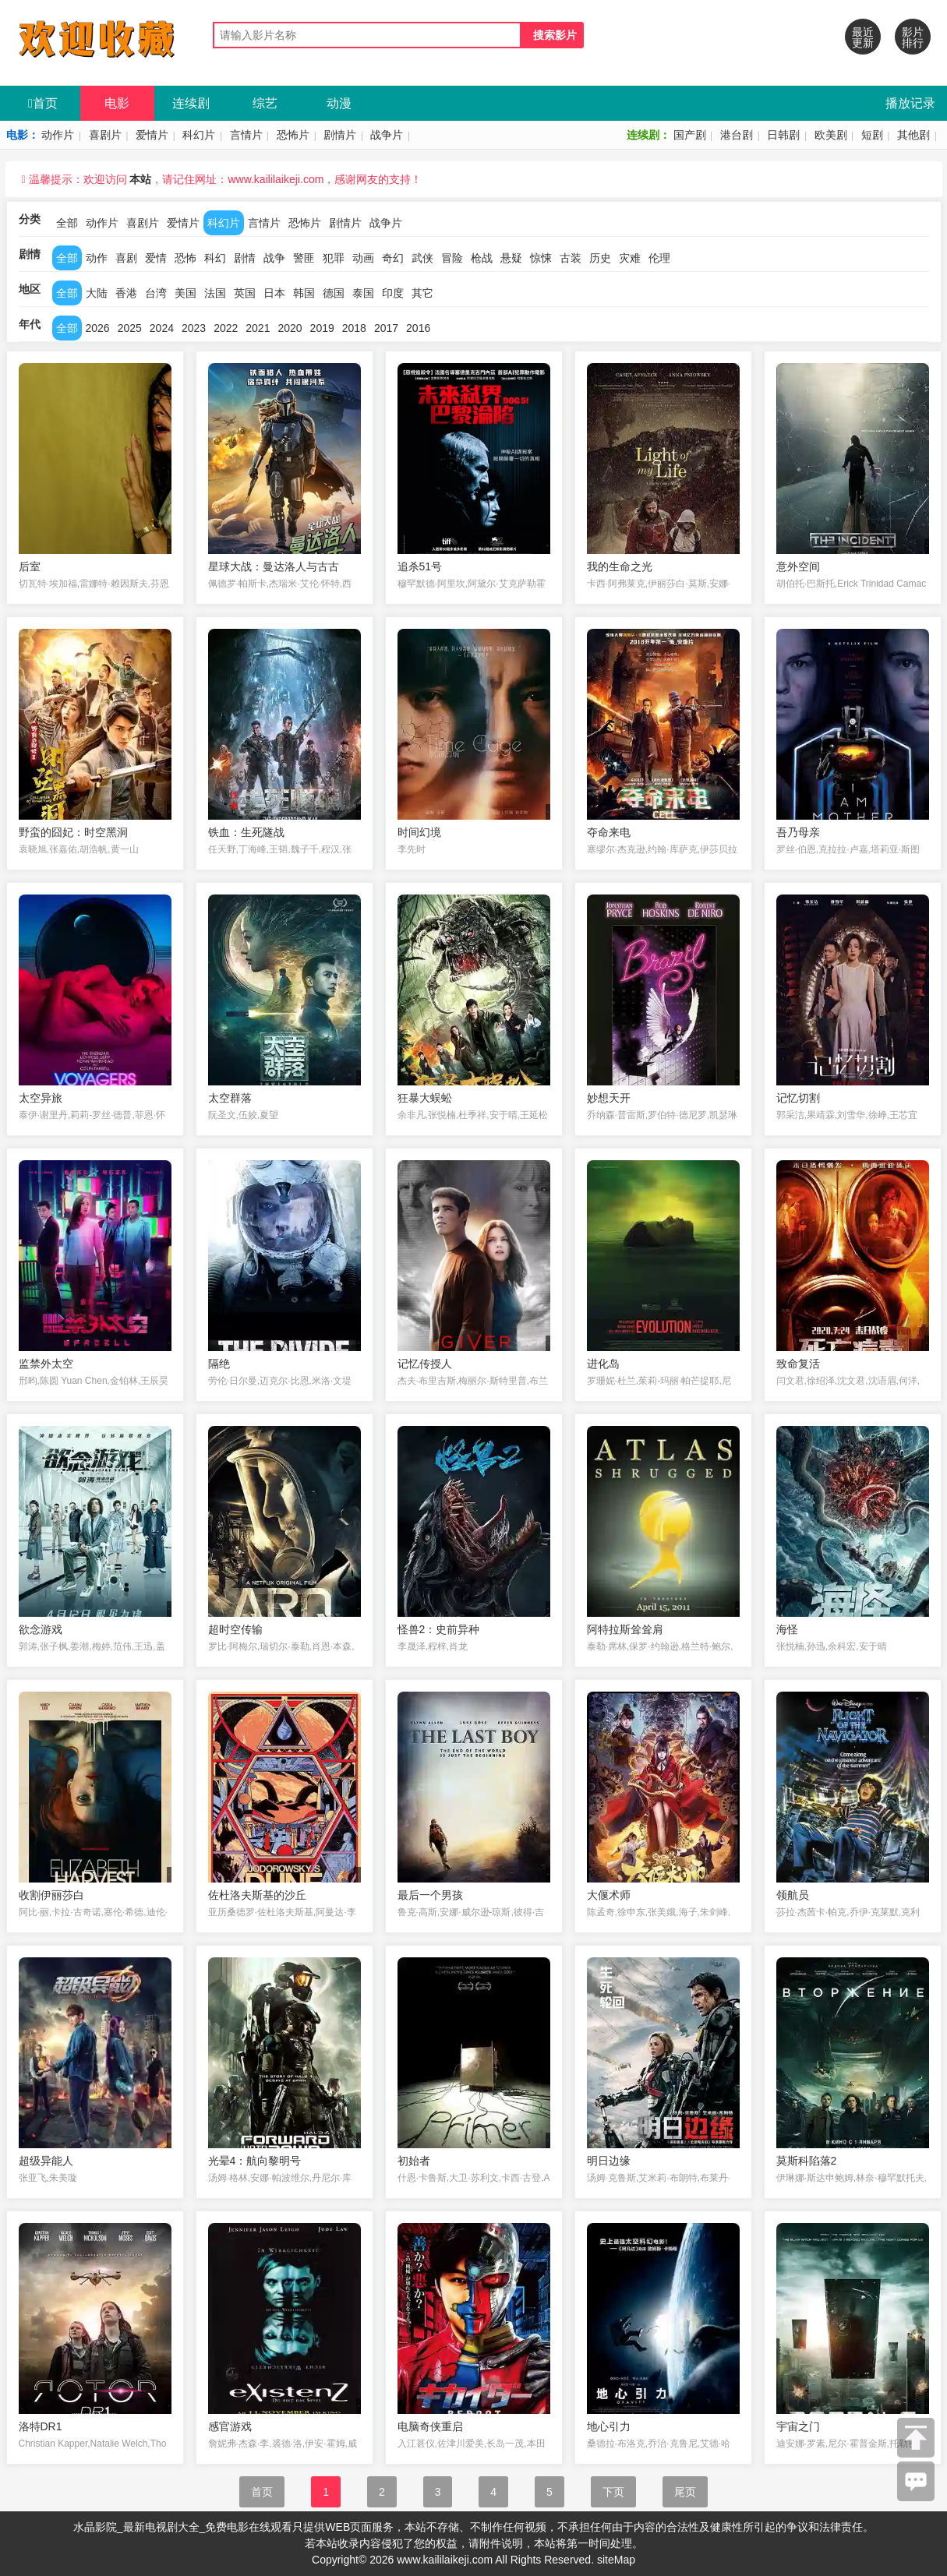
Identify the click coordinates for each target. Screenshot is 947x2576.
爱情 (156, 258)
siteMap (616, 2559)
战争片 (386, 135)
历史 (600, 258)
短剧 (872, 135)
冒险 (452, 258)
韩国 (304, 293)
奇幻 (393, 258)
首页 (43, 103)
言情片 (246, 135)
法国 (215, 293)
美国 (185, 293)
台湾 (156, 293)
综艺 (265, 103)
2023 (194, 328)
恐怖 (185, 258)
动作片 (57, 135)
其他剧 (913, 135)
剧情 (245, 258)
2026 (98, 328)
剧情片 (339, 135)
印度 (393, 293)
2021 (258, 328)
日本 (274, 293)
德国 (334, 293)
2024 (162, 328)
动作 (97, 258)
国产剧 (689, 135)
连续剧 (191, 103)
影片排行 (913, 37)
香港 (126, 293)
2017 (386, 328)
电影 (116, 103)
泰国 (363, 293)
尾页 (685, 2492)
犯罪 (334, 258)
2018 (354, 328)
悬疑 (511, 258)
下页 (613, 2492)
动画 (363, 258)
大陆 (97, 293)
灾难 (630, 258)
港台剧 (736, 135)
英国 (245, 293)
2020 (289, 328)
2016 (418, 328)
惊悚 (541, 258)
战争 (274, 258)
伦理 (659, 258)
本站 (140, 179)
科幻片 (198, 135)
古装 (570, 258)
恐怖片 (293, 135)
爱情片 (152, 135)
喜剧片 (105, 135)
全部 (67, 223)
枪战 (482, 258)
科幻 (215, 258)
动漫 (339, 103)
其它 (422, 293)
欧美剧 (830, 135)
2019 (322, 328)
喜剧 (126, 258)
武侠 (422, 258)
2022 (226, 328)
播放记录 (910, 103)
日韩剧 (783, 135)
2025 (130, 328)
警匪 (304, 258)
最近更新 (863, 37)
